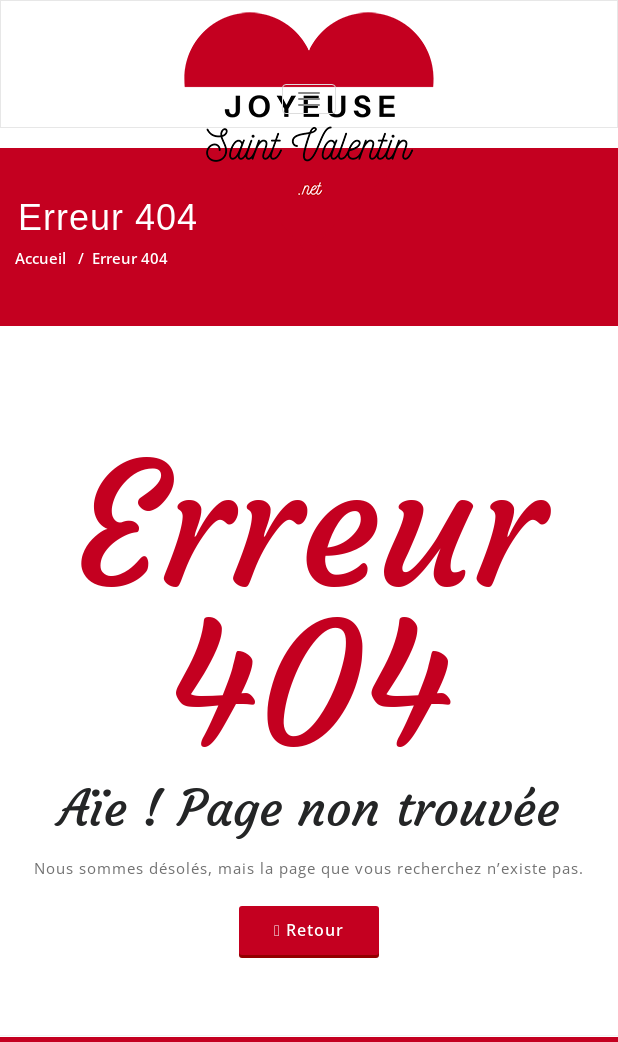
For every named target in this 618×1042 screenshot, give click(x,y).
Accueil (40, 258)
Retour (315, 930)
